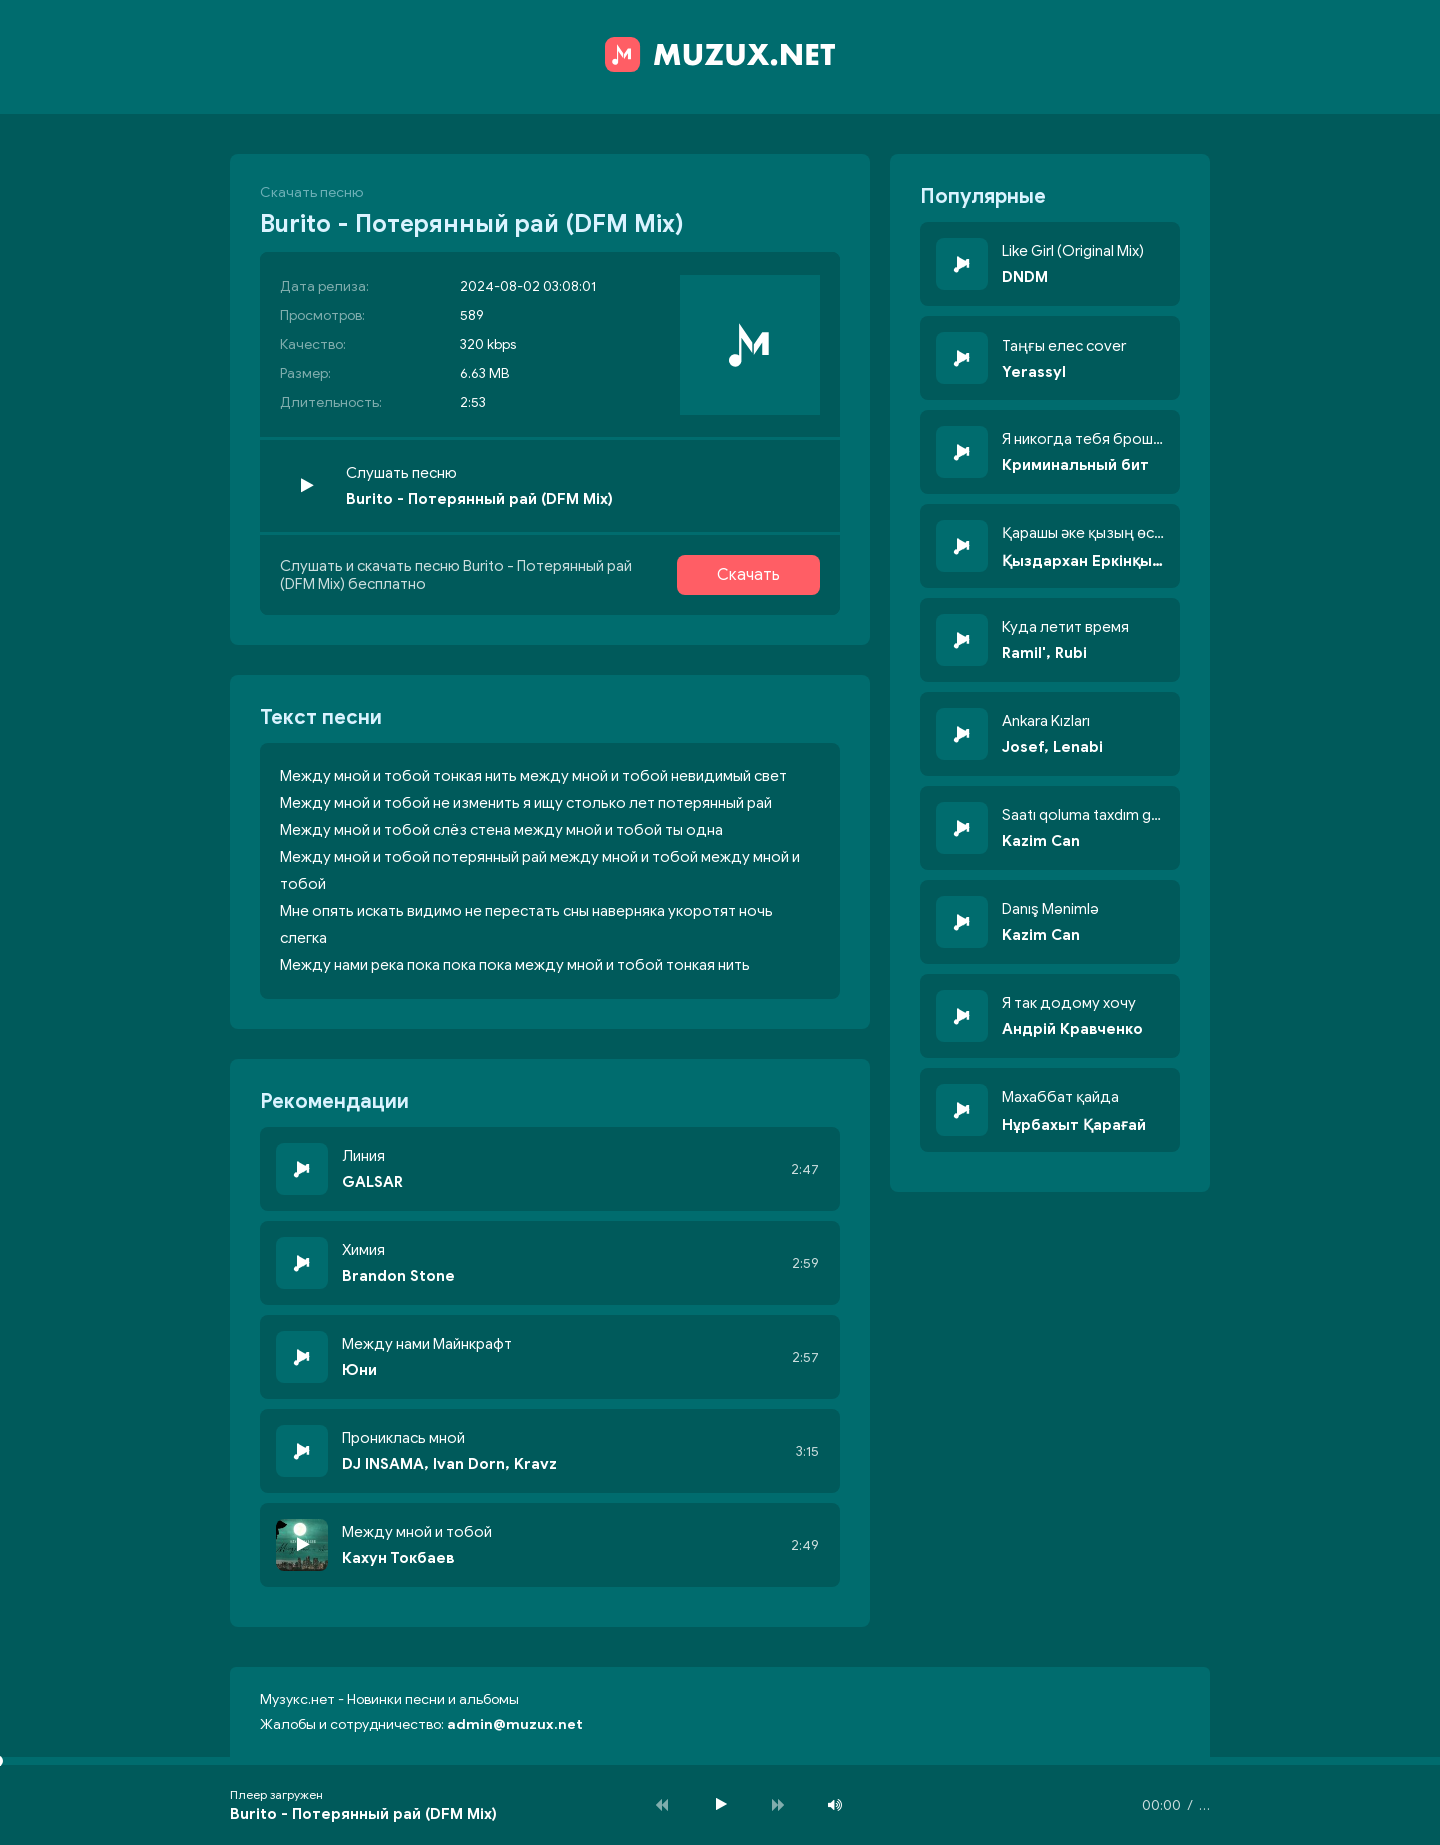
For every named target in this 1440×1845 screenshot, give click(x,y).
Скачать (748, 575)
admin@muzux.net (515, 1724)
